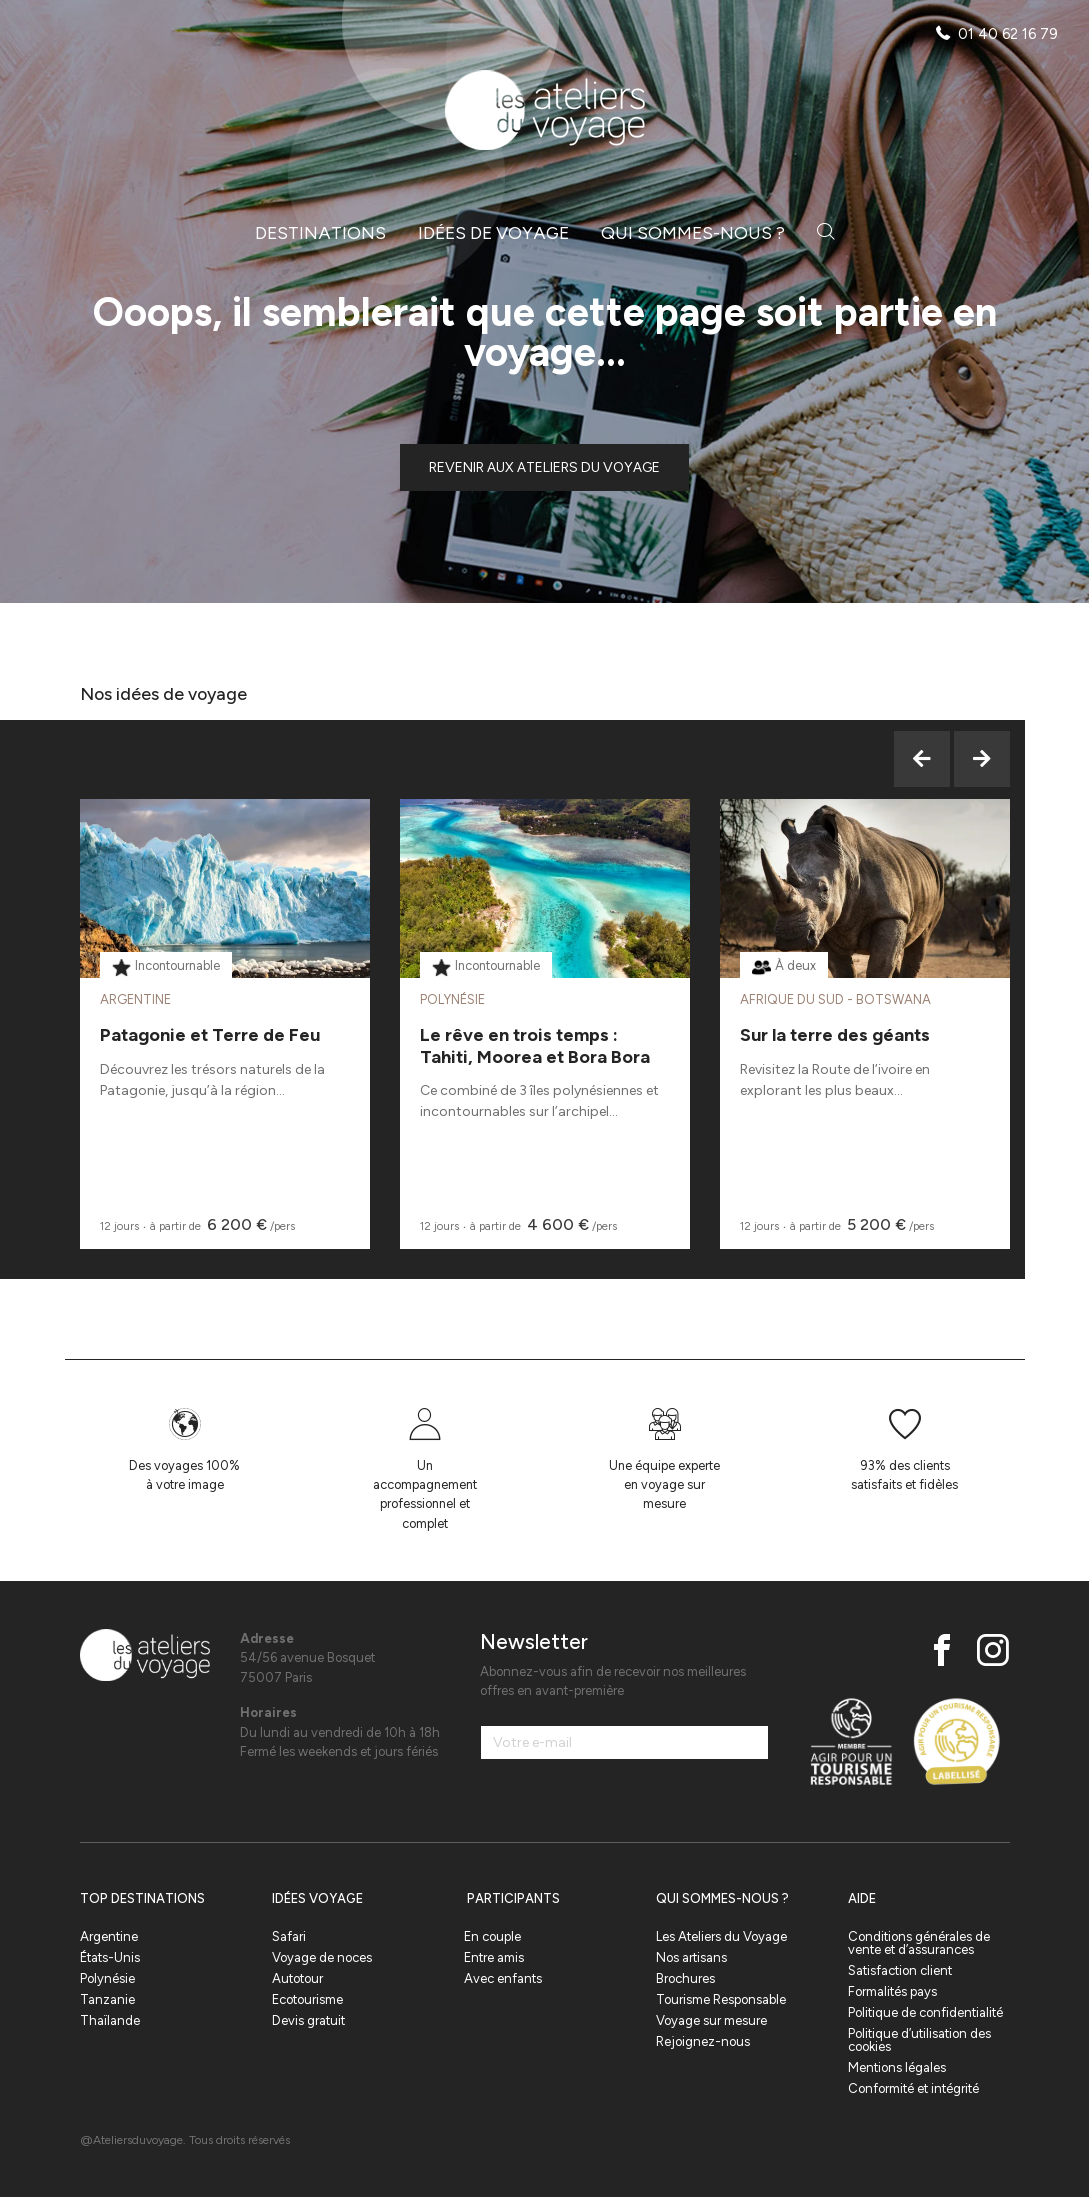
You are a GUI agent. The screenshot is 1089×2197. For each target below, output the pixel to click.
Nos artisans (691, 1957)
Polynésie (107, 1978)
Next (982, 759)
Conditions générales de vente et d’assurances (919, 1943)
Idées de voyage (493, 232)
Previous (922, 759)
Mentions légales (897, 2067)
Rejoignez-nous (703, 2041)
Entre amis (494, 1957)
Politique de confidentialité (925, 2012)
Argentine (109, 1936)
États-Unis (110, 1957)
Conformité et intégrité (913, 2088)
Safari (289, 1936)
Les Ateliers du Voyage (721, 1936)
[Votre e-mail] (625, 1742)
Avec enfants (503, 1978)
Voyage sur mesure (711, 2020)
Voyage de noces (322, 1957)
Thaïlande (110, 2020)
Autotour (297, 1978)
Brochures (685, 1978)
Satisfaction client (900, 1970)
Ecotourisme (307, 1999)
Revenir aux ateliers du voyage (544, 467)
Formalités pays (892, 1991)
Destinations (320, 232)
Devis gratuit (308, 2020)
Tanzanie (107, 1999)
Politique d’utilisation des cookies (919, 2040)
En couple (492, 1936)
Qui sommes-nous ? (693, 232)
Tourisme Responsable (721, 1999)
